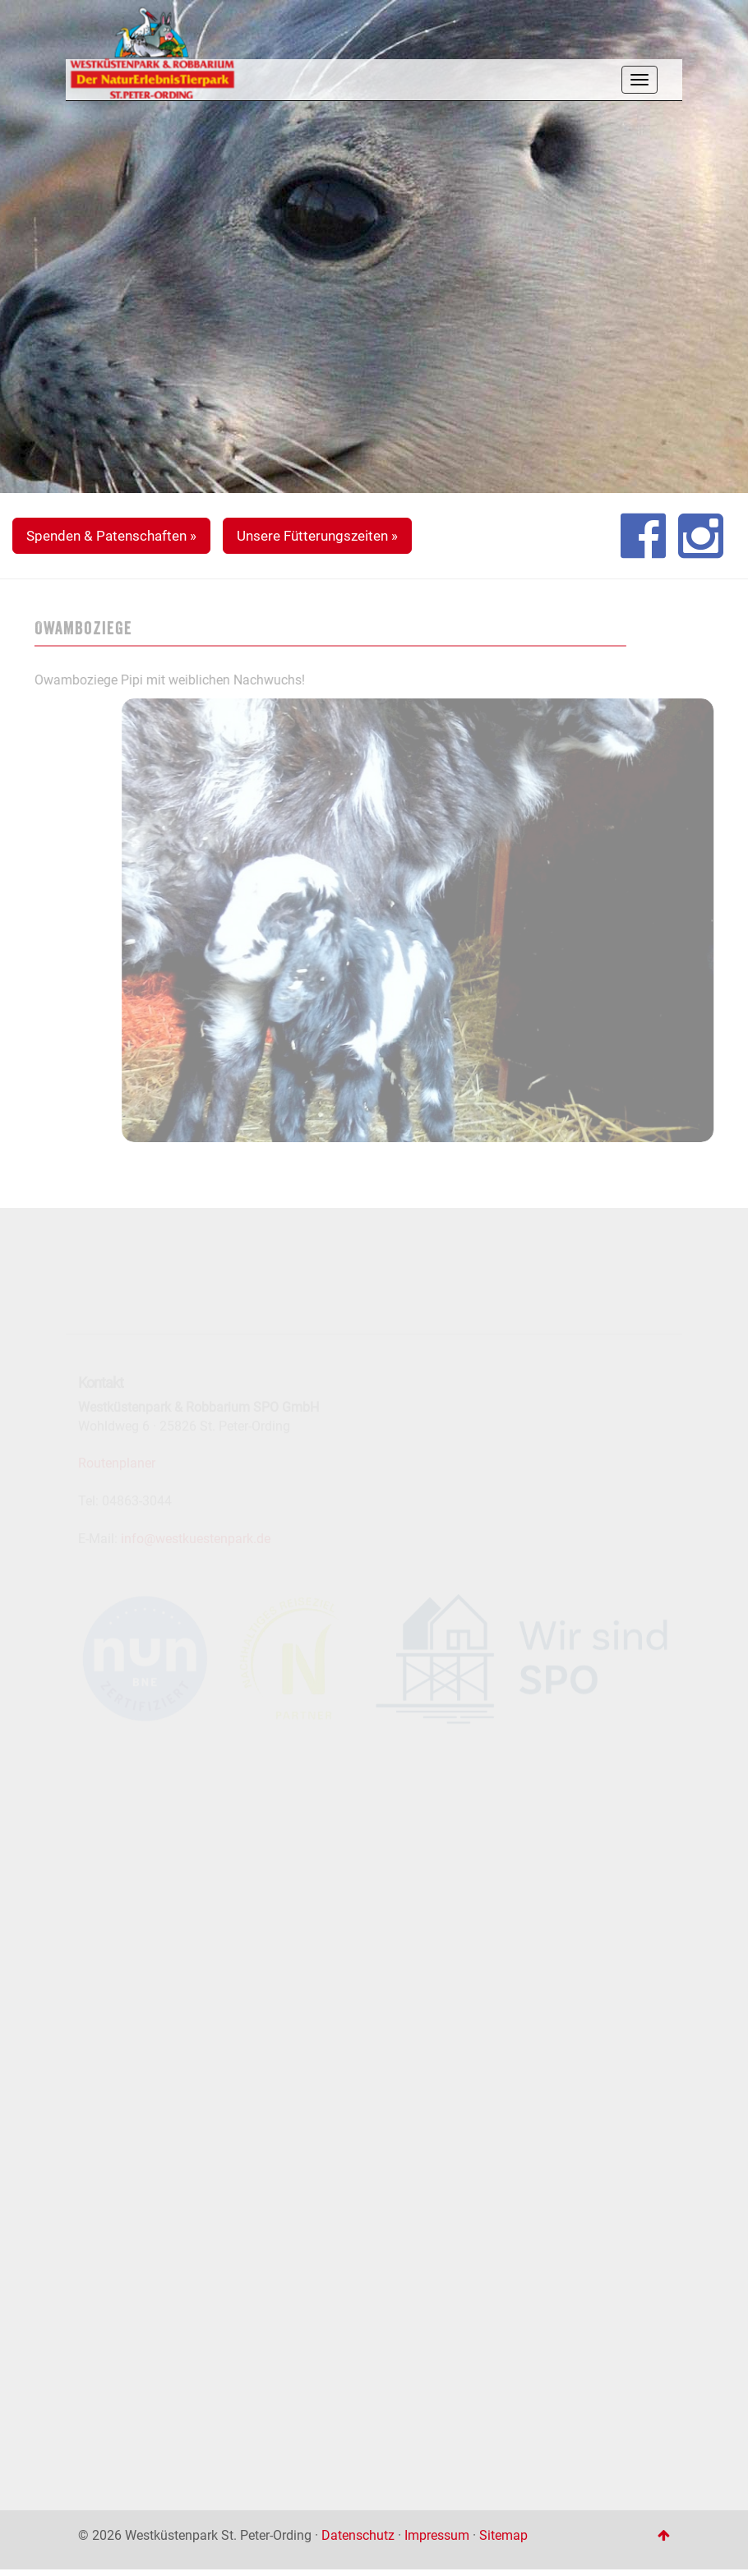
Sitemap (503, 2535)
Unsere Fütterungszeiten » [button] (317, 536)
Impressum (436, 2535)
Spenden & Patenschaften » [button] (111, 536)
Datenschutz (358, 2535)
